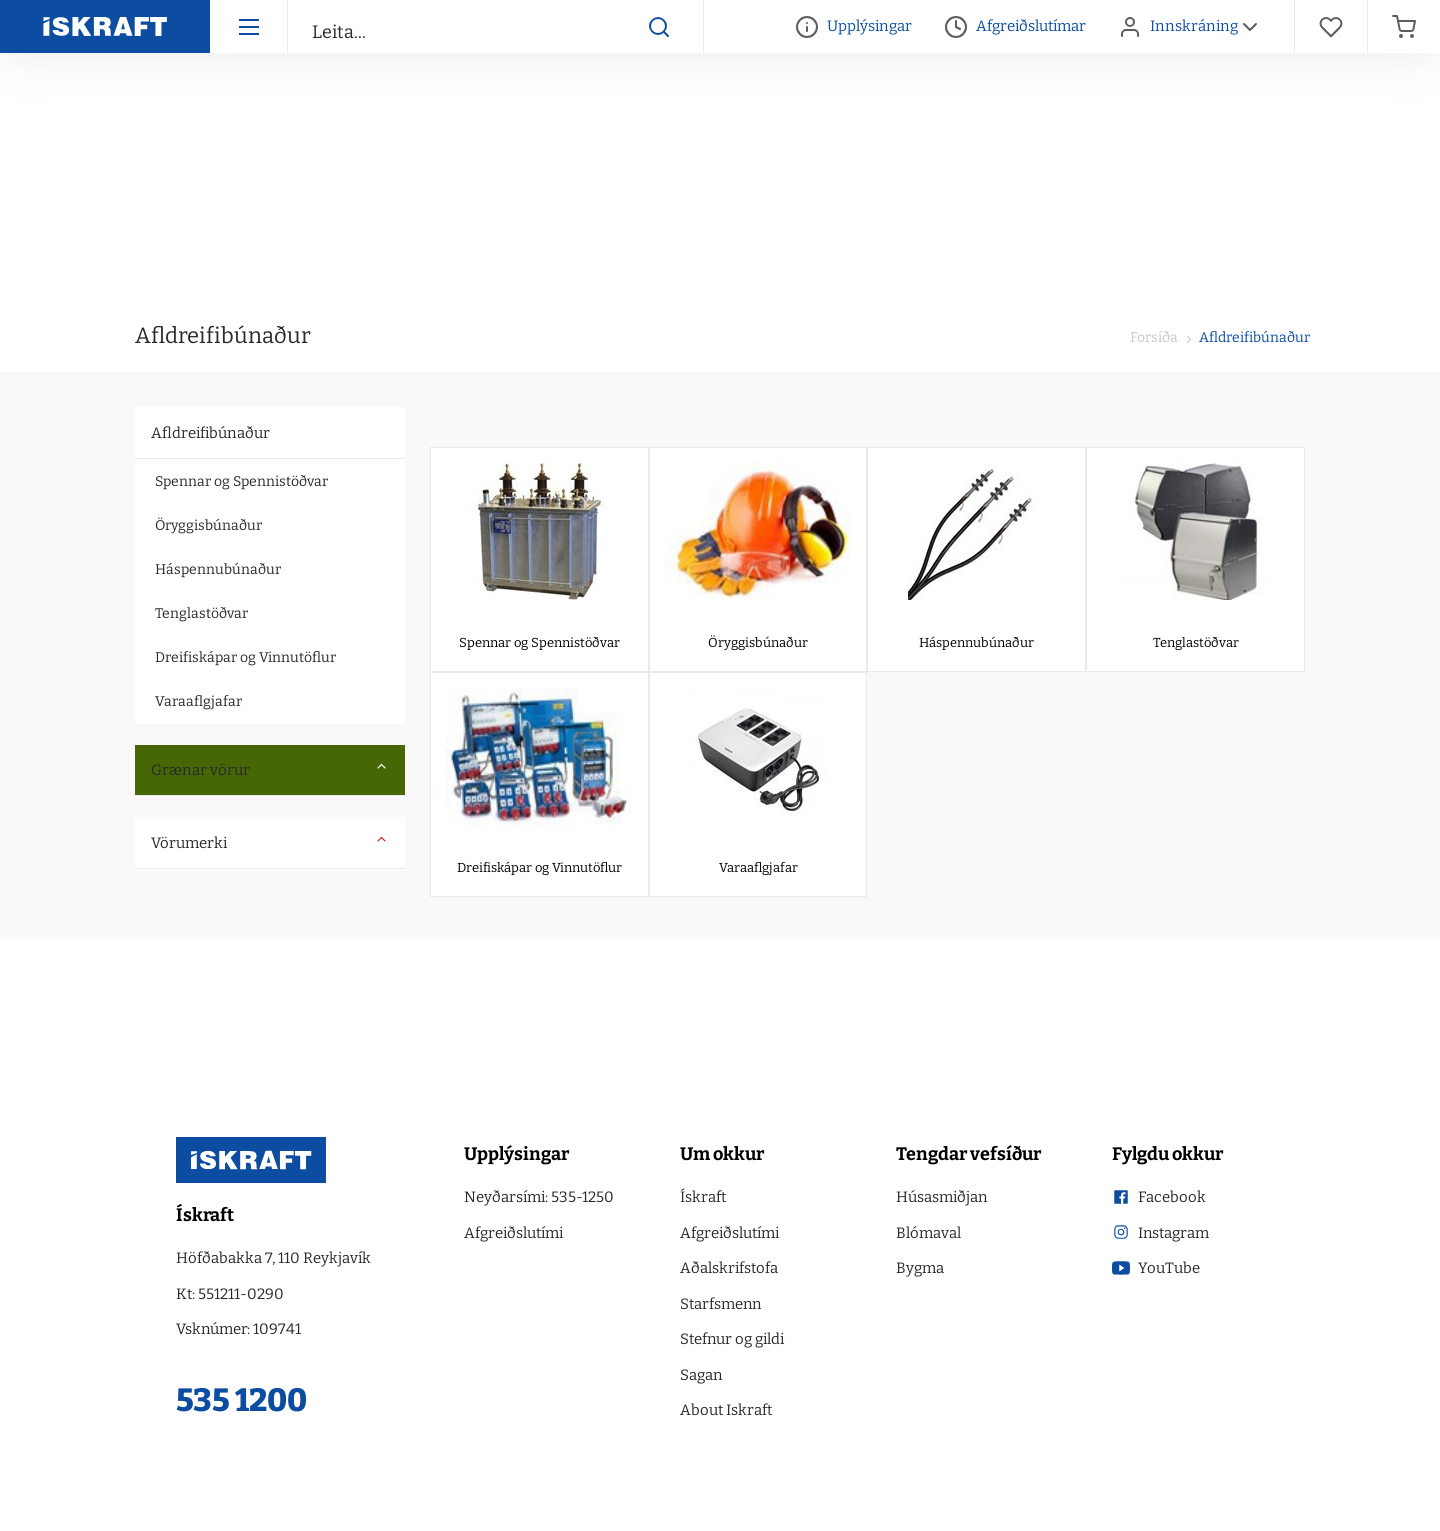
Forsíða (1154, 337)
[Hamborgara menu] (248, 26)
